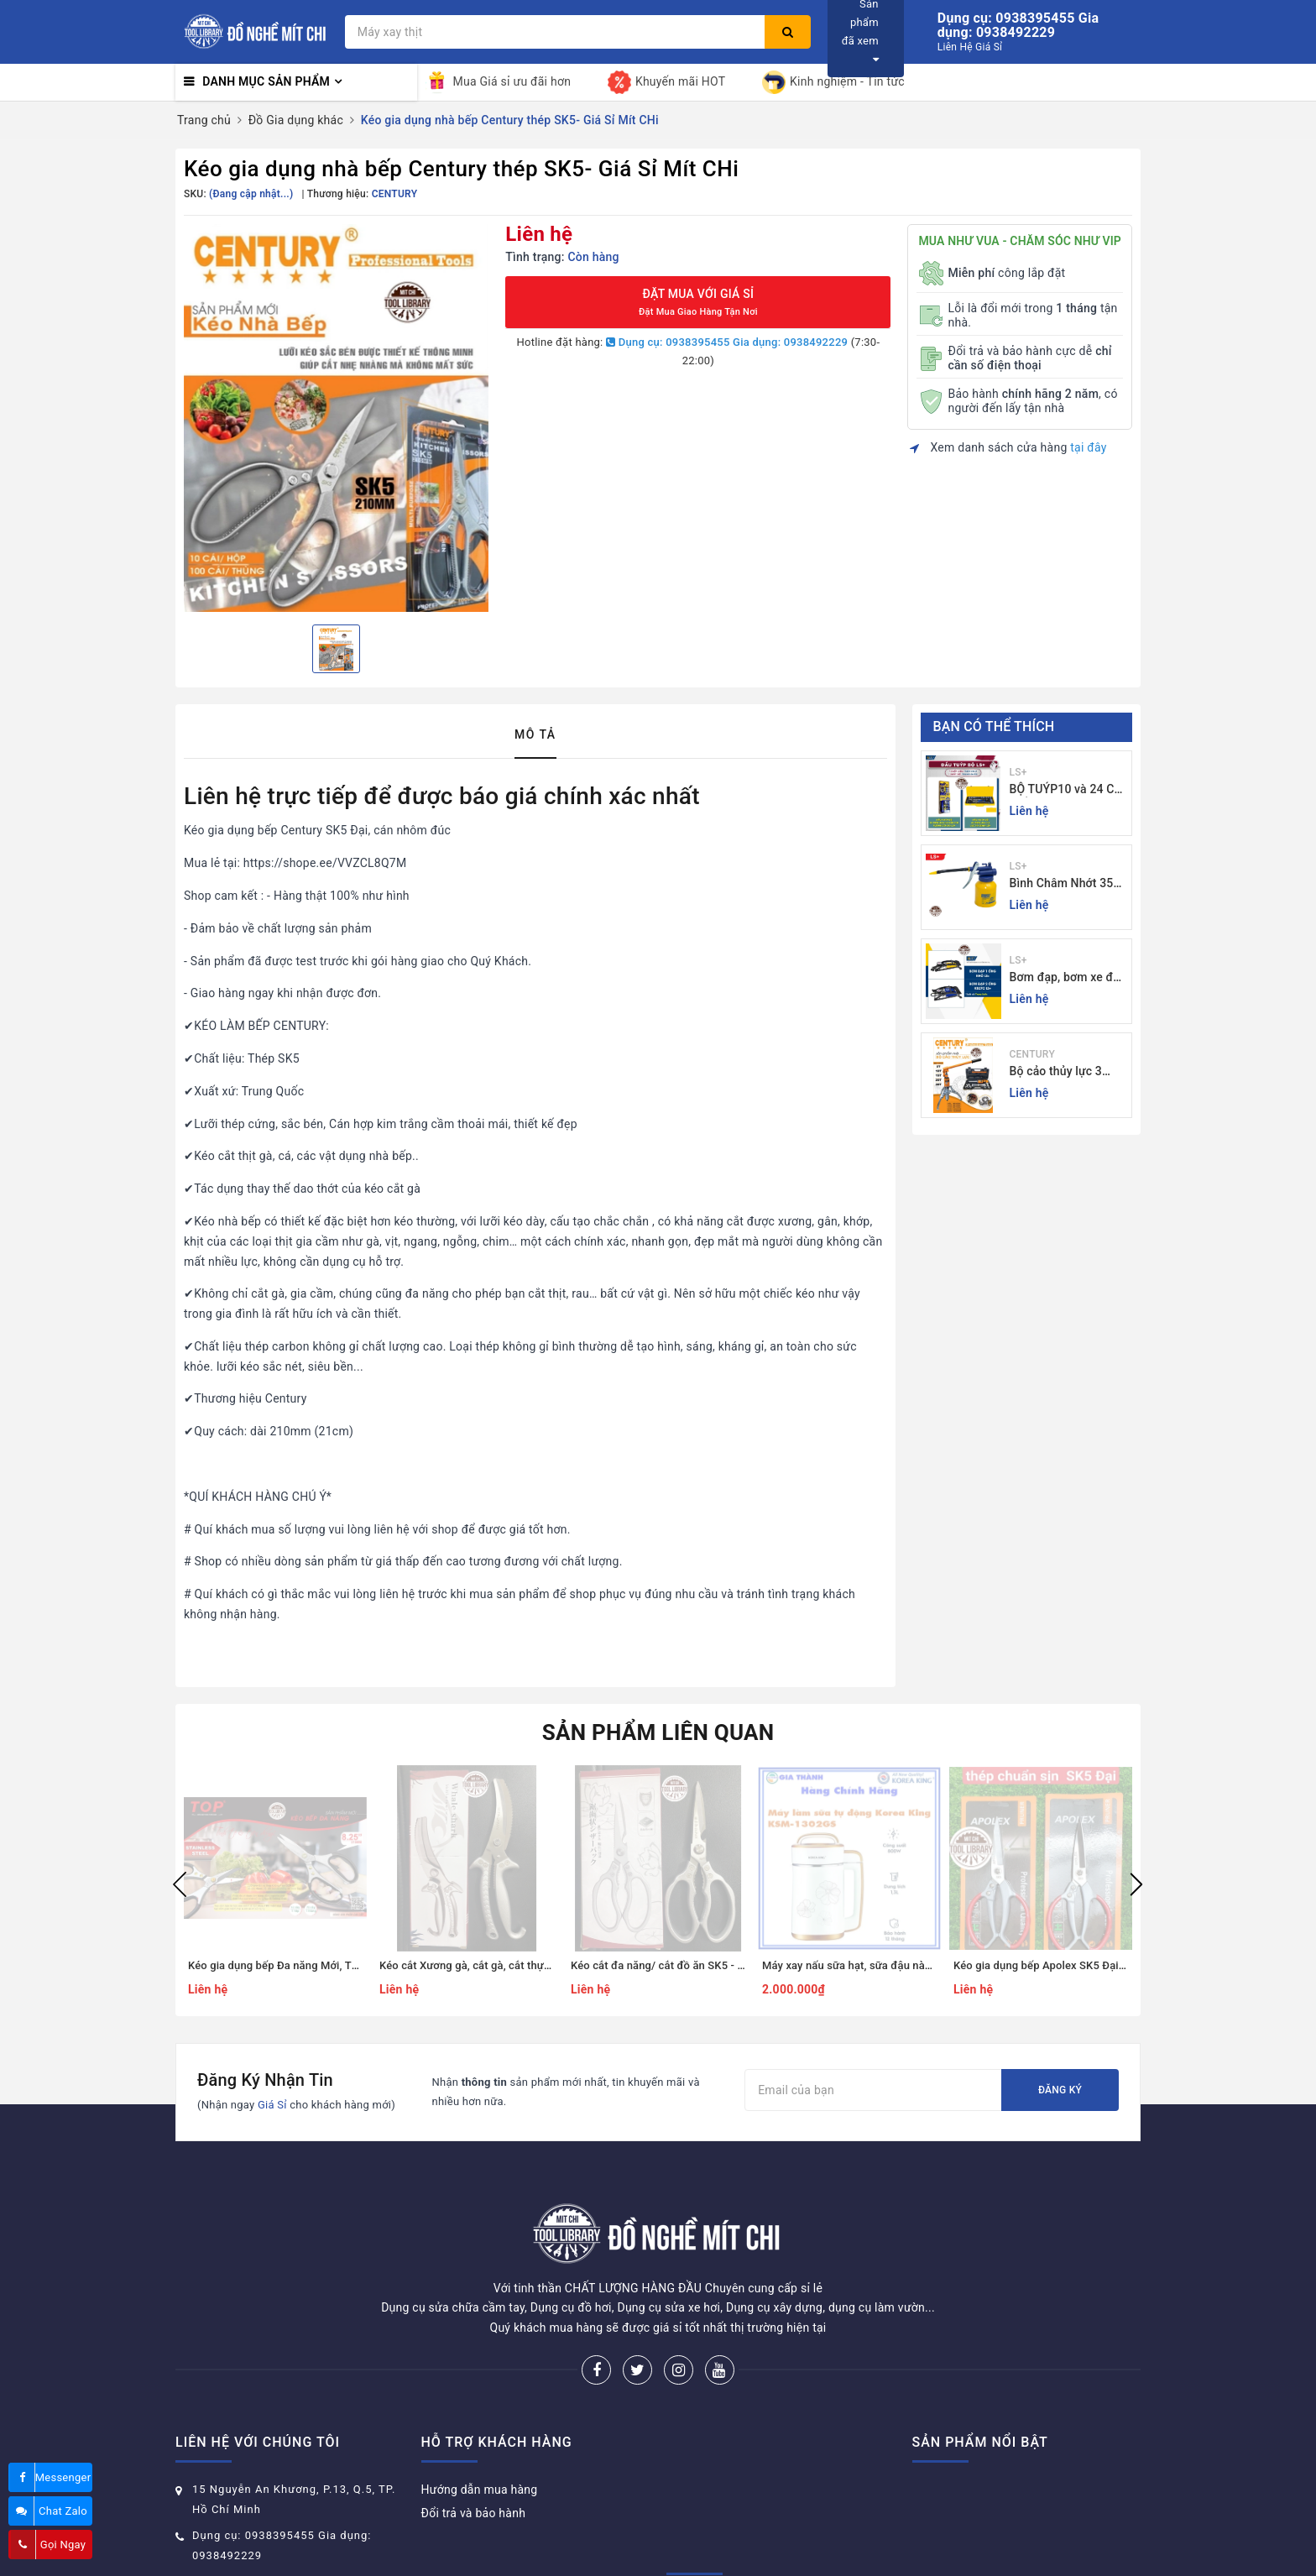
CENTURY (1032, 1054)
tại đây (1088, 447)
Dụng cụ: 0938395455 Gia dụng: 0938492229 (727, 342)
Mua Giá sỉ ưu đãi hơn (499, 82)
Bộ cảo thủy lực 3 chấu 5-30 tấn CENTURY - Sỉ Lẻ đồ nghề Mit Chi (1062, 1072)
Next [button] (1136, 1884)
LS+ (1018, 772)
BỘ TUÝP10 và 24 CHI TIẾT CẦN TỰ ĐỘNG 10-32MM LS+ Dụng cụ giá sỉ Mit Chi (1068, 790)
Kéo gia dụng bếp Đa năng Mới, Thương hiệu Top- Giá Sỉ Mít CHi (346, 1965)
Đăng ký (1060, 2090)
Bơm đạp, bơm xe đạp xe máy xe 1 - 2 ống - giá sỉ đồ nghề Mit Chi (1068, 978)
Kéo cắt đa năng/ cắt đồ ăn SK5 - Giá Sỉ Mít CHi (689, 1965)
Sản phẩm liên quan (658, 1732)
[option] (336, 418)
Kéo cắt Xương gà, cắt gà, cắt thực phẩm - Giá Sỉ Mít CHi (519, 1965)
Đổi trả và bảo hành (473, 2450)
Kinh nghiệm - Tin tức (833, 82)
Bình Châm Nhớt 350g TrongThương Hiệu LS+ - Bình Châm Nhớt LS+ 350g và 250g (1068, 884)
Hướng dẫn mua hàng (479, 2426)
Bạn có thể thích (994, 726)
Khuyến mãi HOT (666, 82)
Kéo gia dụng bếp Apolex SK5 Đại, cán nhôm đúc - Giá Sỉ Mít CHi (1113, 1965)
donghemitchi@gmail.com (265, 2518)
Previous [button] (179, 1884)
